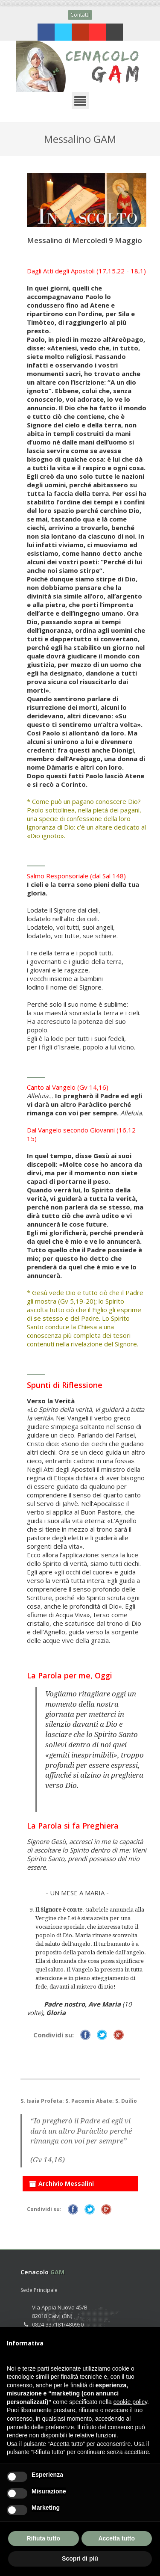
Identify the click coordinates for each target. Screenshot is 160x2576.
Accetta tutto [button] (116, 2538)
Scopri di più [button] (80, 2558)
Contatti (80, 14)
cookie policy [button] (130, 2401)
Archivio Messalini (61, 2182)
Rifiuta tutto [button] (43, 2538)
